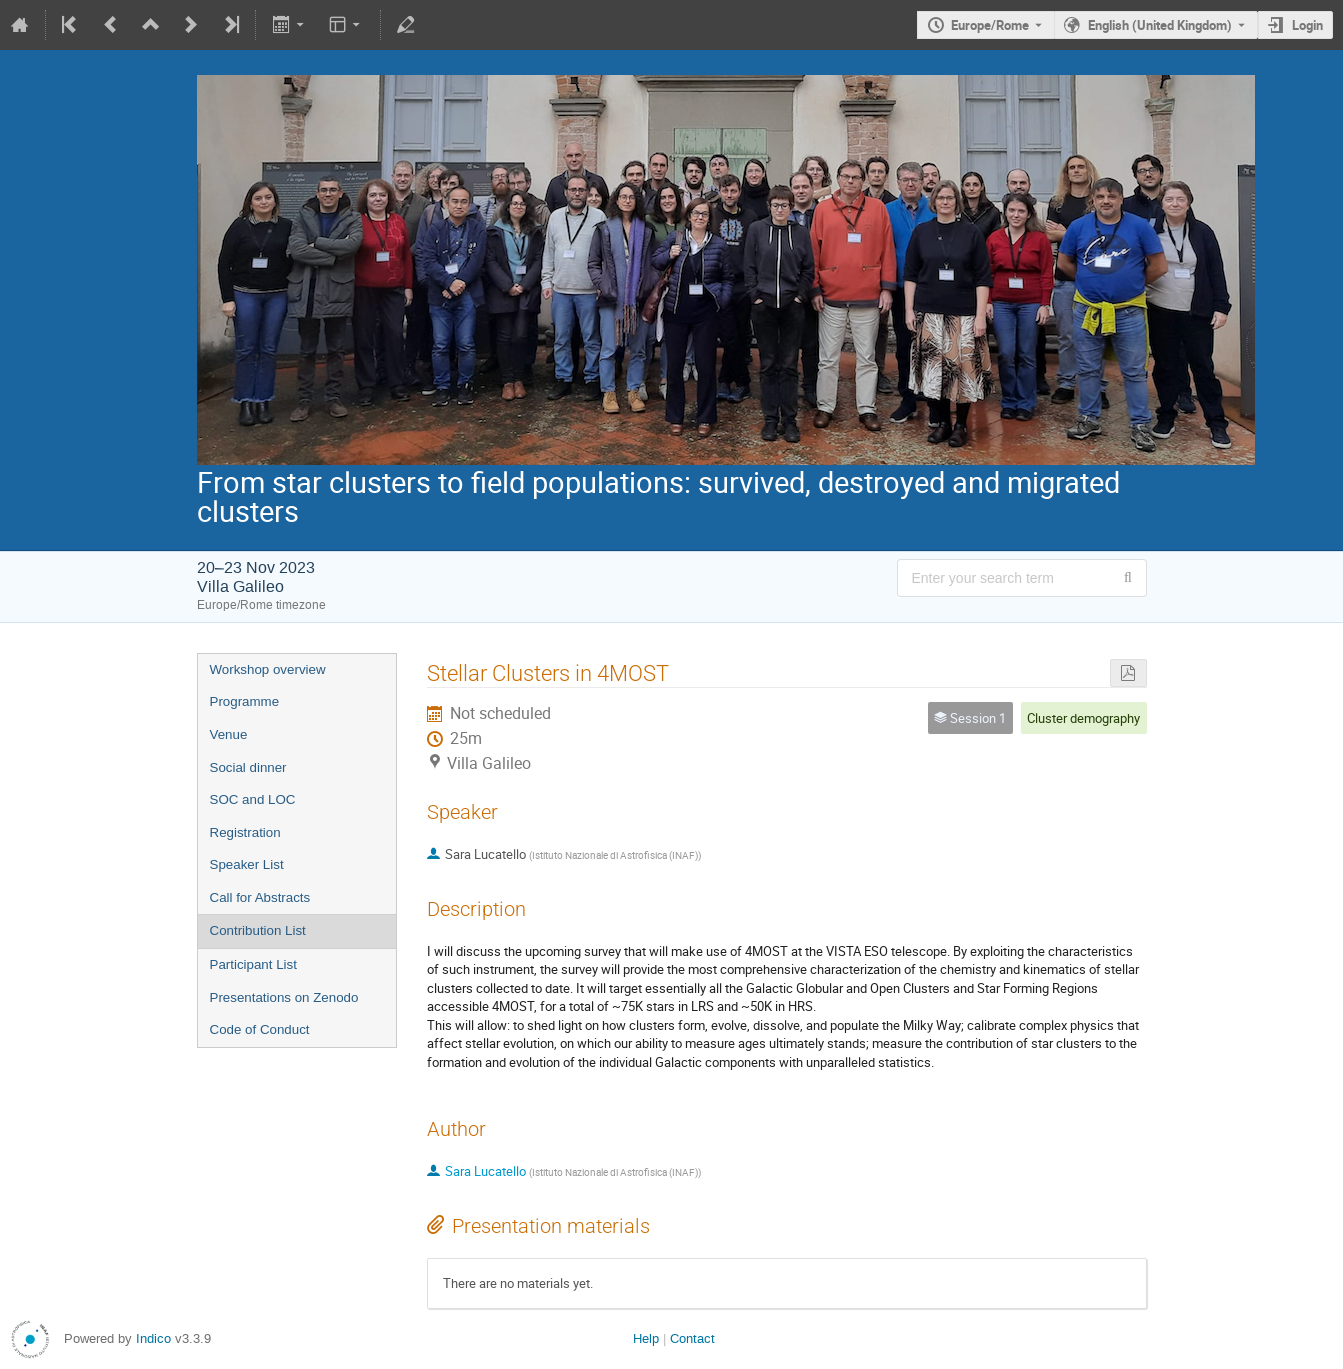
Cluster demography (1083, 718)
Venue (229, 734)
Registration (245, 832)
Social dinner (248, 767)
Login (1307, 25)
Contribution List (258, 930)
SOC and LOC (253, 799)
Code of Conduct (260, 1029)
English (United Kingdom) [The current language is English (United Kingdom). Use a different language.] (1160, 25)
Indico (153, 1338)
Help (646, 1338)
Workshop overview (268, 669)
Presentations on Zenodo (284, 997)
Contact (692, 1338)
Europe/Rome (990, 25)
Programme (245, 701)
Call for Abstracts (260, 897)
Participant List (253, 964)
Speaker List (247, 864)
